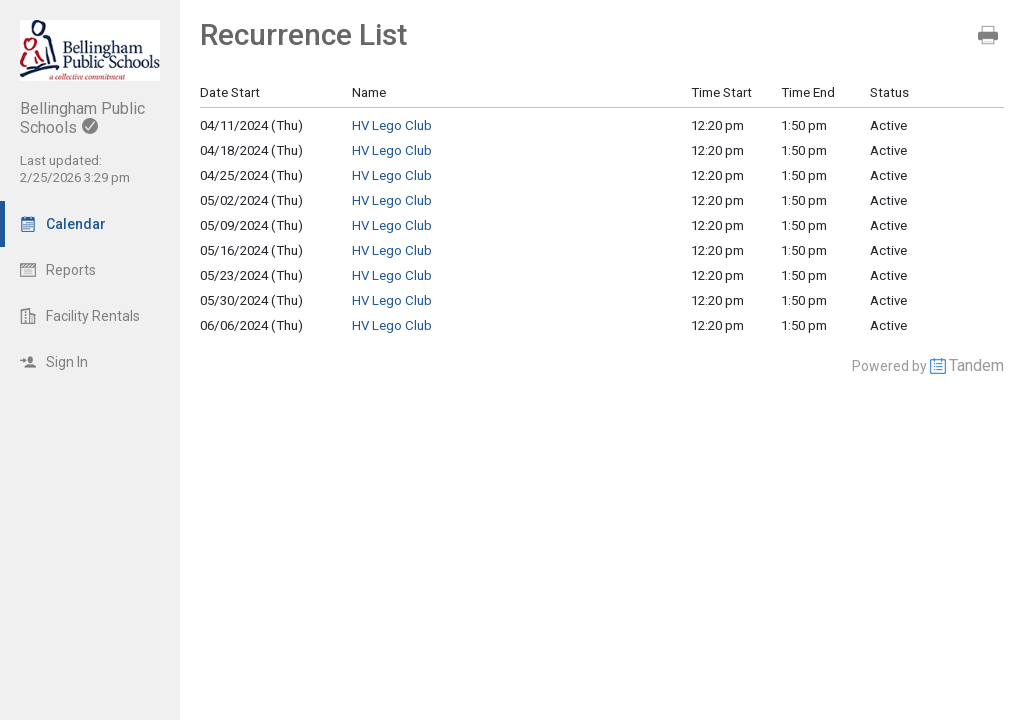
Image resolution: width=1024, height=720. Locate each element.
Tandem (976, 365)
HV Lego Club (392, 125)
